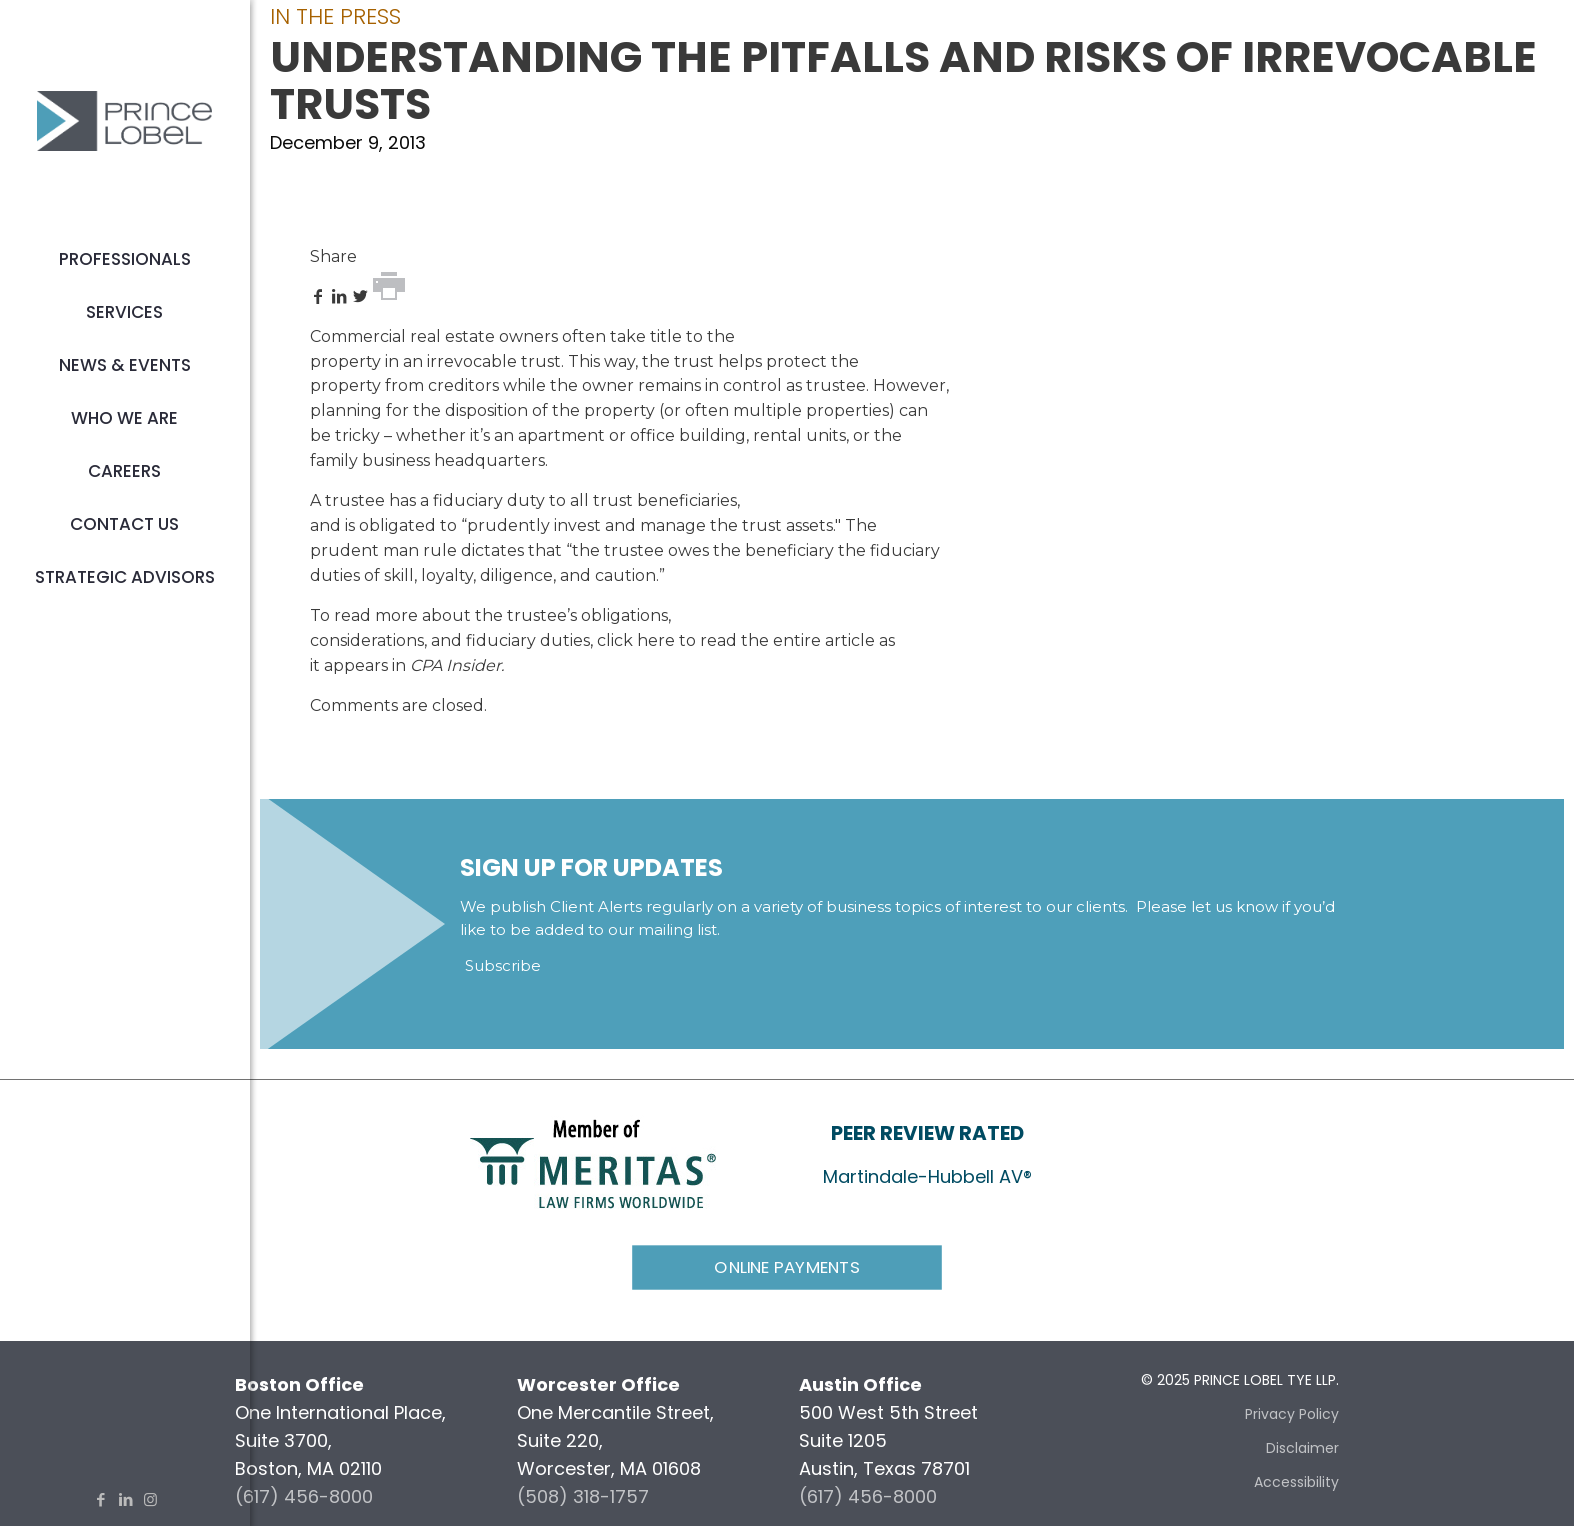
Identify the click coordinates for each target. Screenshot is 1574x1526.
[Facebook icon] (100, 1499)
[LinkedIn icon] (125, 1499)
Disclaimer (1302, 1448)
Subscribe (503, 965)
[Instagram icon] (150, 1499)
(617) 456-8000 (304, 1496)
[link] (593, 1162)
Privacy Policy (1292, 1414)
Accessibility (1296, 1482)
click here (636, 640)
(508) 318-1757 (583, 1496)
